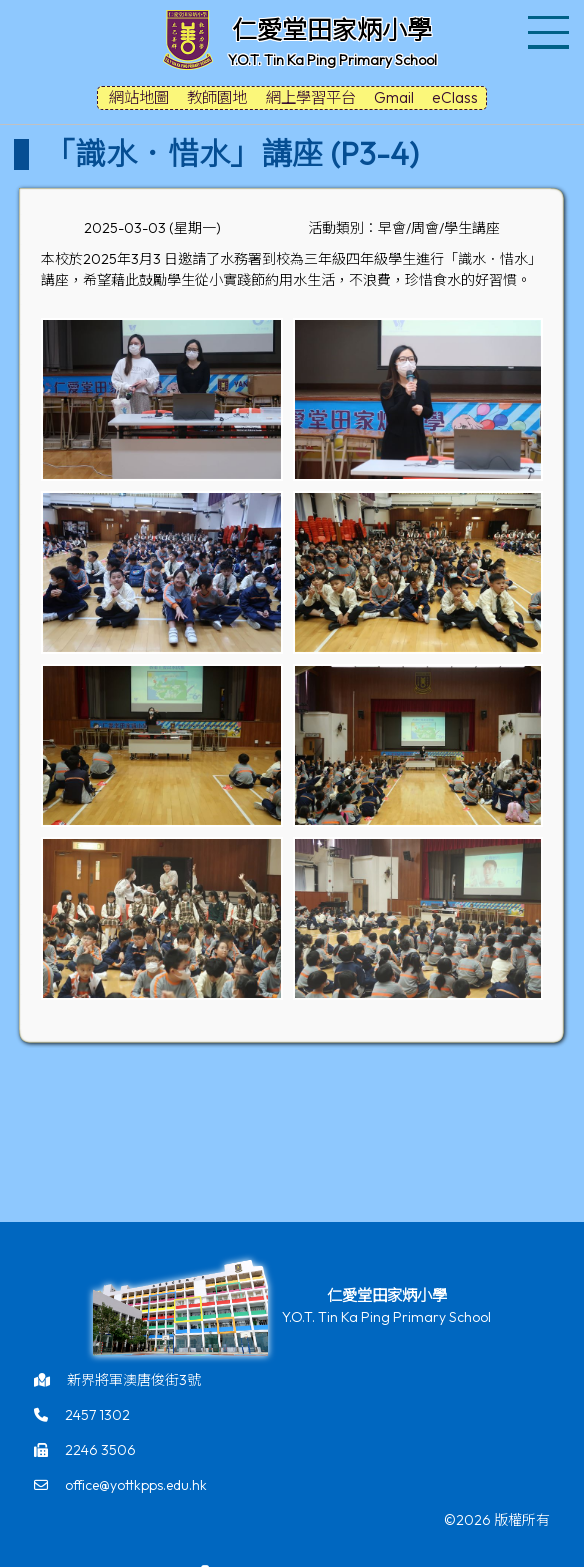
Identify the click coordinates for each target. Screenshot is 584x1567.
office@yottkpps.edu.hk (136, 1485)
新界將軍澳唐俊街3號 (134, 1380)
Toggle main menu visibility (551, 20)
